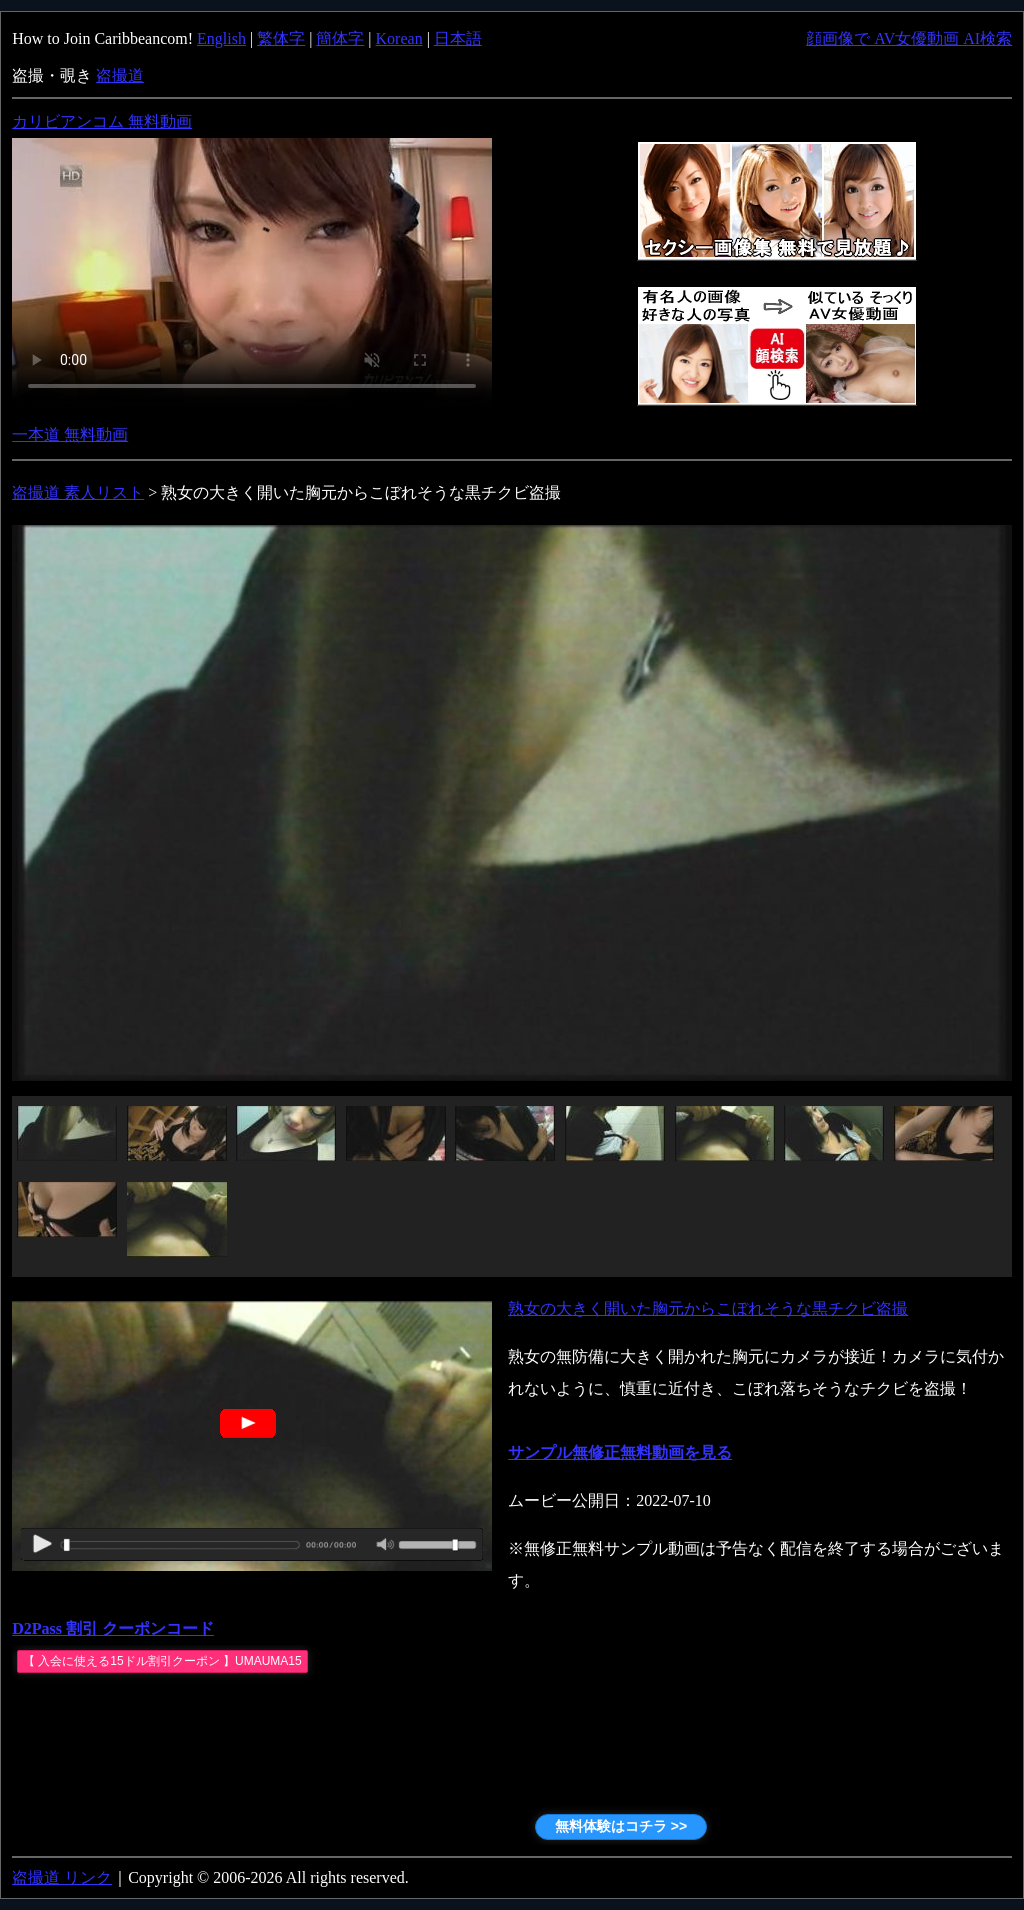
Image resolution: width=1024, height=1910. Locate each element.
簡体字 (340, 38)
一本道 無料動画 (70, 434)
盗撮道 (120, 75)
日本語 (458, 38)
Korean (399, 38)
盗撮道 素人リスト (78, 492)
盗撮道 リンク (62, 1877)
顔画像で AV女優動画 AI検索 (909, 38)
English (221, 38)
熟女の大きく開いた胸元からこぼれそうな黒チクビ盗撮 (708, 1308)
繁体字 (281, 38)
